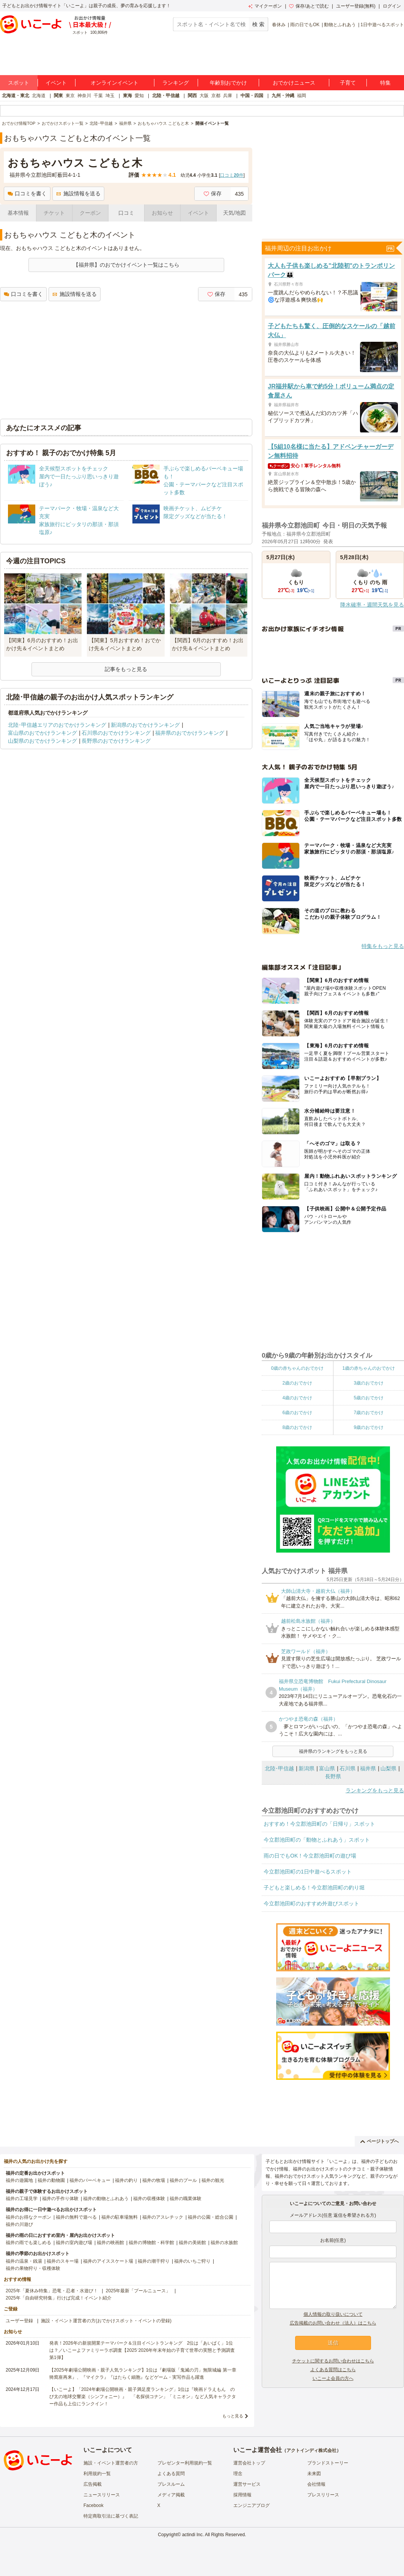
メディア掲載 (171, 2494)
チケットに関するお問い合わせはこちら (333, 2361)
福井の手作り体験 (60, 2198)
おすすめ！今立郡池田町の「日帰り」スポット (319, 1824)
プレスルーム (171, 2484)
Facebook (93, 2505)
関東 (58, 95)
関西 (192, 95)
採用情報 (242, 2494)
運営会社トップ (249, 2463)
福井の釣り (126, 2180)
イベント (56, 83)
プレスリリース (323, 2494)
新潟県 (306, 1768)
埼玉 (110, 95)
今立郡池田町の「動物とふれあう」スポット (317, 1840)
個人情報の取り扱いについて (333, 2314)
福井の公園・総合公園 (210, 2217)
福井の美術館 (192, 2242)
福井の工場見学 (22, 2198)
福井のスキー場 (63, 2261)
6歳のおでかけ (297, 1412)
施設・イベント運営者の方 (110, 2463)
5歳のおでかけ (369, 1397)
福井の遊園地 (19, 2180)
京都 (215, 95)
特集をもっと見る (383, 946)
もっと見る (232, 2416)
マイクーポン (265, 6)
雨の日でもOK (304, 24)
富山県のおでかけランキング (42, 733)
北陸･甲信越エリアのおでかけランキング (57, 725)
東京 (70, 95)
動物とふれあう (340, 24)
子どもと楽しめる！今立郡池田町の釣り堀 (314, 1887)
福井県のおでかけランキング (189, 733)
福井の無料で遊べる (76, 2217)
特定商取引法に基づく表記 (110, 2516)
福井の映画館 (110, 2242)
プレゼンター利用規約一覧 (184, 2463)
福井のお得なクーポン (28, 2217)
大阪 (204, 95)
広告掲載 (92, 2484)
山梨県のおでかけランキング (42, 741)
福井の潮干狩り (154, 2261)
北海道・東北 (15, 95)
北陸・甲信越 (165, 95)
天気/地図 (234, 213)
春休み (279, 24)
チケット (54, 213)
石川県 (347, 1768)
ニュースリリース (101, 2494)
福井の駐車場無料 (119, 2217)
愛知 (139, 95)
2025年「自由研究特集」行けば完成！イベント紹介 (59, 2298)
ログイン (392, 6)
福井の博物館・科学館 (151, 2242)
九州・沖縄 (283, 95)
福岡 (301, 95)
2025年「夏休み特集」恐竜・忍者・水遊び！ (52, 2290)
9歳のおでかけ (369, 1427)
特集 (385, 83)
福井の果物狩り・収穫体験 (33, 2268)
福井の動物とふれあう (106, 2198)
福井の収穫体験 (149, 2198)
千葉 (98, 95)
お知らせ (162, 213)
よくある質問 (171, 2473)
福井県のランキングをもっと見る (333, 1751)
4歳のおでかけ (297, 1397)
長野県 (333, 1776)
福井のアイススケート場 (108, 2261)
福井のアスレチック (162, 2217)
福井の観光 (212, 2180)
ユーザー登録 (19, 2320)
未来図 (314, 2473)
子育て (348, 83)
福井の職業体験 (185, 2198)
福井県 (368, 1768)
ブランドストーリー (327, 2463)
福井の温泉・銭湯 (24, 2261)
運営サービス (247, 2484)
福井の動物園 (51, 2180)
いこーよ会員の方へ (333, 2378)
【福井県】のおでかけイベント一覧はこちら (126, 265)
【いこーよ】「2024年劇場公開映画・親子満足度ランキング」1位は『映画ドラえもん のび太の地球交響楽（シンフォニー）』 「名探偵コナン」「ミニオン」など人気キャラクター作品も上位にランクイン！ (142, 2396)
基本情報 (18, 213)
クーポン (90, 213)
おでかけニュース (294, 83)
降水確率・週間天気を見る (372, 605)
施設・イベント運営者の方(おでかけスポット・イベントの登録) (106, 2320)
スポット (18, 83)
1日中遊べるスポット (382, 24)
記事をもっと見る (126, 669)
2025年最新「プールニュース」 (138, 2290)
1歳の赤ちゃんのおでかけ (368, 1368)
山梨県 (388, 1768)
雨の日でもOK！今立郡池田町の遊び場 (310, 1856)
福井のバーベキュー (89, 2180)
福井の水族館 (224, 2242)
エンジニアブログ (251, 2505)
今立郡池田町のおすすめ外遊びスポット (311, 1903)
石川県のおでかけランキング (116, 733)
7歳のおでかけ (369, 1412)
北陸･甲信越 (279, 1768)
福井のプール (183, 2180)
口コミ (126, 213)
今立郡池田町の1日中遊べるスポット (308, 1872)
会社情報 (316, 2484)
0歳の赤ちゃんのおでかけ (297, 1368)
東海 (127, 95)
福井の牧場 (153, 2180)
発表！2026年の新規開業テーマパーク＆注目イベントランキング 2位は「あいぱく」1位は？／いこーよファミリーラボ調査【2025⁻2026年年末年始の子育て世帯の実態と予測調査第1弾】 (142, 2350)
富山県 (327, 1768)
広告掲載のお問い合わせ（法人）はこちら (333, 2323)
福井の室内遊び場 (74, 2242)
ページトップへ (379, 2141)
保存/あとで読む (309, 6)
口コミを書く (27, 193)
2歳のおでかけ (297, 1383)
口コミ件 (231, 175)
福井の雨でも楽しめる (28, 2242)
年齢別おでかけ (228, 83)
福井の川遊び (19, 2224)
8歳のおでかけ (297, 1427)
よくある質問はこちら (333, 2369)
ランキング (175, 83)
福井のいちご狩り (192, 2261)
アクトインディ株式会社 (311, 2450)
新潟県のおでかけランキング (145, 725)
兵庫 (227, 95)
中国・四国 (252, 95)
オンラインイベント (114, 83)
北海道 (39, 95)
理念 (237, 2473)
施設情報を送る (78, 193)
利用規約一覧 (97, 2473)
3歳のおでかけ (369, 1383)
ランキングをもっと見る (375, 1790)
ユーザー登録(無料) (356, 6)
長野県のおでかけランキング (116, 741)
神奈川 (84, 95)
